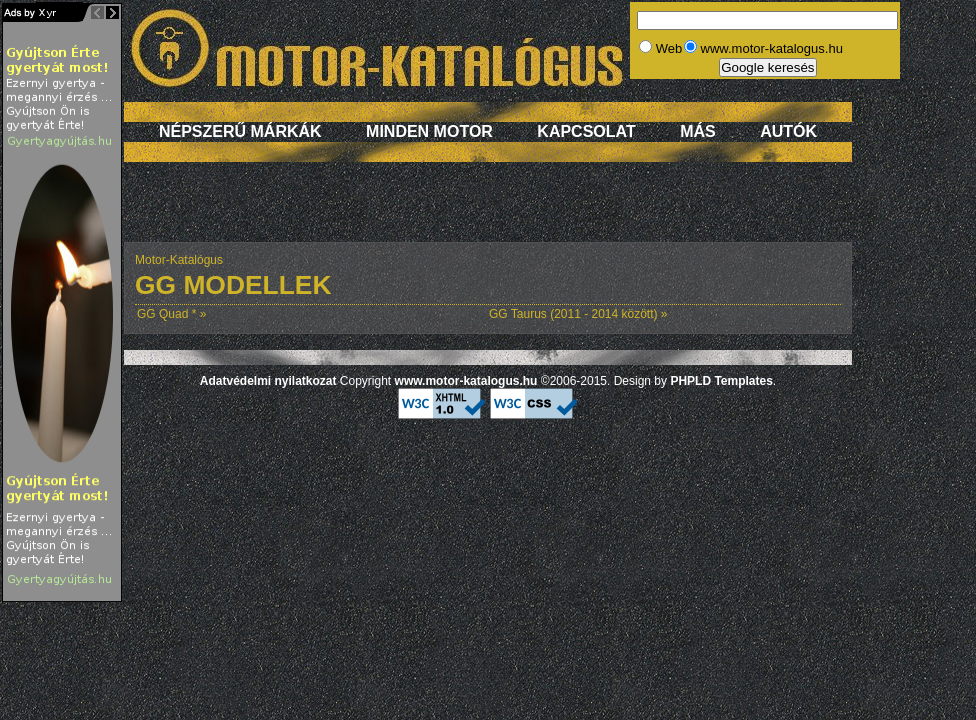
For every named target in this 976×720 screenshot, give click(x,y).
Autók (788, 131)
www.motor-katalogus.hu (466, 381)
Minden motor (429, 131)
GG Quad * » (171, 314)
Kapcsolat (586, 131)
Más (698, 131)
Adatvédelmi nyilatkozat (268, 381)
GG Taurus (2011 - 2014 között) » (578, 314)
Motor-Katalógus (179, 260)
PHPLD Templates (721, 381)
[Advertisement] (488, 212)
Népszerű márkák (240, 131)
